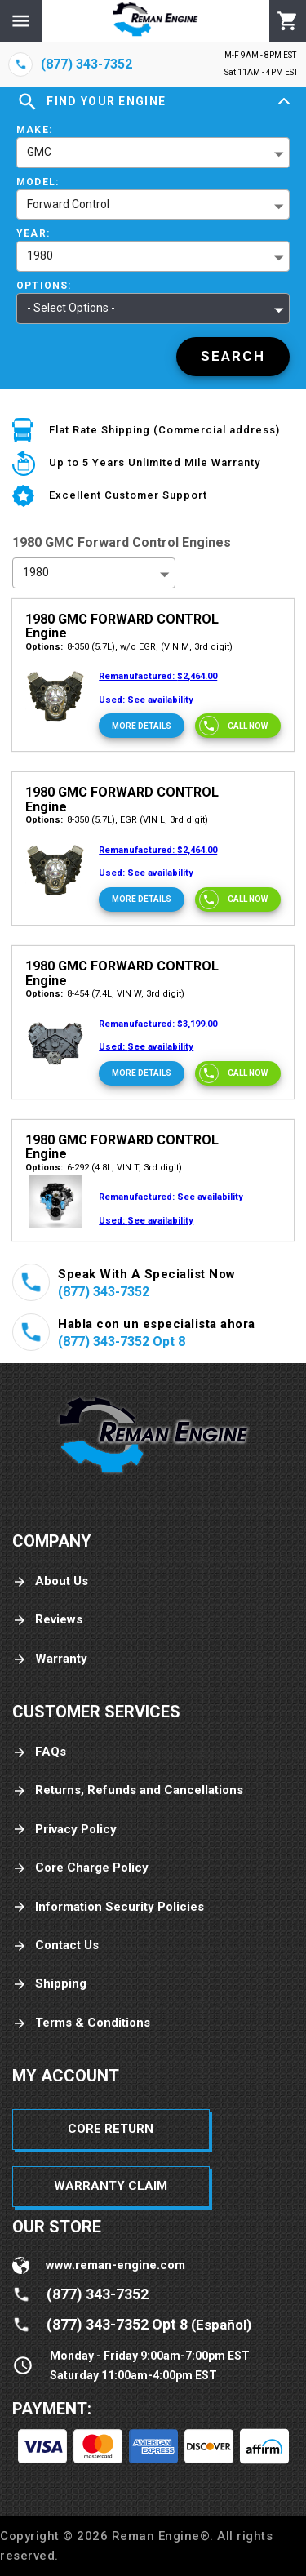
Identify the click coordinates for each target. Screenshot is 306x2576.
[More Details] (141, 725)
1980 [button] (40, 255)
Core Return (110, 2128)
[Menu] (21, 21)
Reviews (47, 1620)
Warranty (49, 1659)
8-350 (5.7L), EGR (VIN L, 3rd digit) (116, 820)
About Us (50, 1581)
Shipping (49, 1984)
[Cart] (287, 21)
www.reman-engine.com (115, 2265)
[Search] (233, 356)
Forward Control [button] (68, 204)
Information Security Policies (108, 1907)
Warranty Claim (110, 2185)
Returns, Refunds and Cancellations (127, 1790)
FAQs (39, 1752)
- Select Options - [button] (71, 307)
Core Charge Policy (80, 1868)
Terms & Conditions (81, 2023)
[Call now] (238, 725)
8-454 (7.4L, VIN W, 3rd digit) (104, 993)
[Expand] (284, 102)
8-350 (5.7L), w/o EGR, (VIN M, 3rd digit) (129, 647)
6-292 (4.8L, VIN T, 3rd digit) (103, 1167)
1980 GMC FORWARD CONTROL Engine (122, 626)
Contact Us (55, 1945)
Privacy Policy (64, 1829)
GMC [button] (39, 151)
